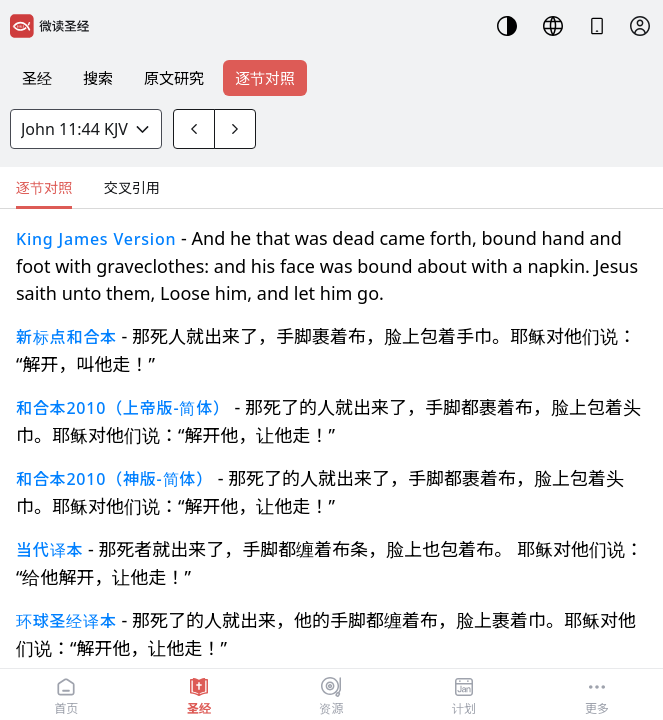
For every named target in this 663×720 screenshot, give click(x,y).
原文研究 (174, 78)
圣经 (37, 78)
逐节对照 (265, 78)
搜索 (98, 78)
